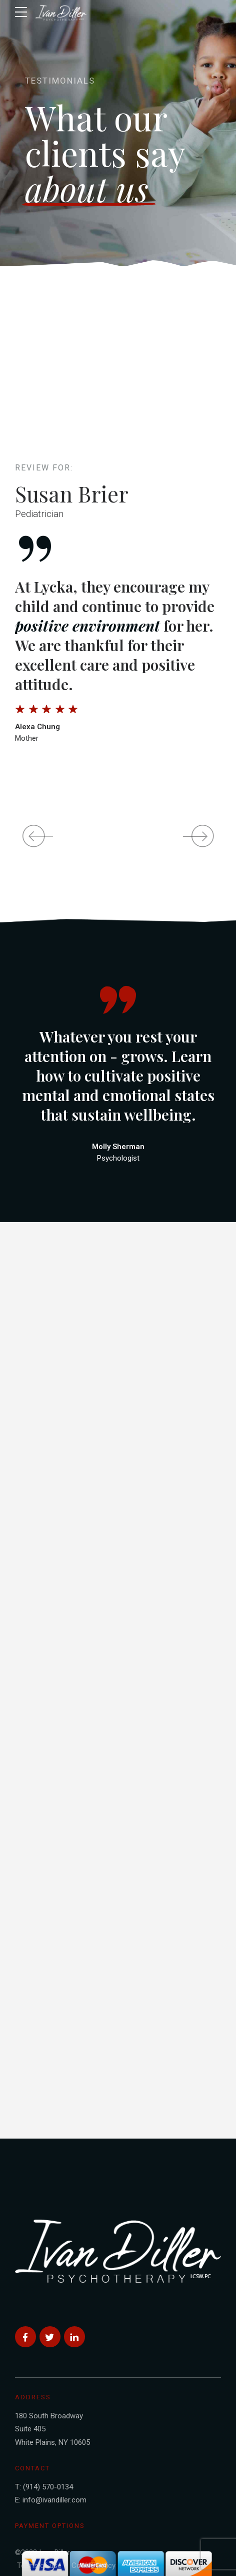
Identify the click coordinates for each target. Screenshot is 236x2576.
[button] (33, 836)
